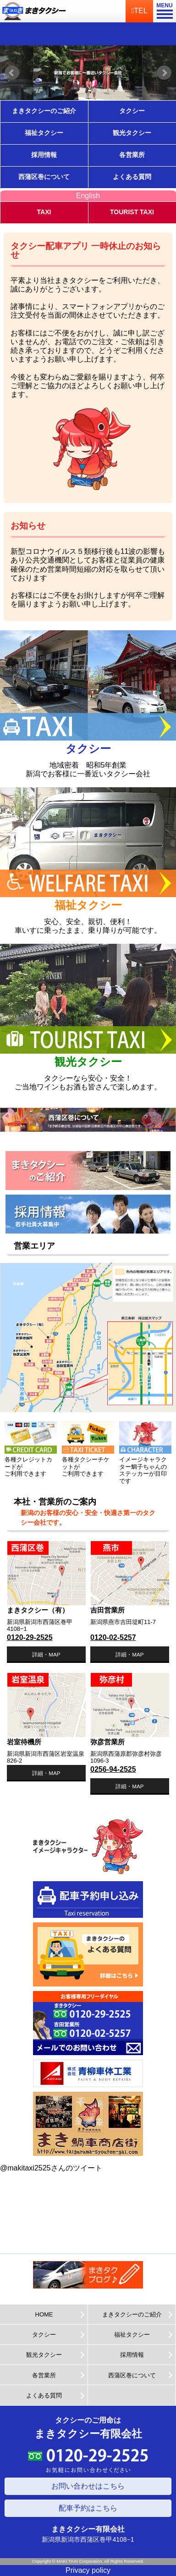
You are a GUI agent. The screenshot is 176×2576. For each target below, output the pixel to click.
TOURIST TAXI (132, 212)
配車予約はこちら (88, 2508)
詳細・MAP (46, 1654)
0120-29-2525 (30, 1637)
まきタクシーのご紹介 (44, 110)
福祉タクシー (44, 132)
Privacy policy (88, 2570)
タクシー (132, 110)
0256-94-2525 (113, 1769)
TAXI (44, 212)
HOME (44, 2314)
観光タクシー (132, 132)
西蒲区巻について (44, 176)
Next (164, 72)
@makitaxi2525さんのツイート (51, 2168)
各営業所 (132, 154)
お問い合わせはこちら (88, 2486)
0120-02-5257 (113, 1637)
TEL (139, 11)
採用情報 (44, 154)
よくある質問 (132, 176)
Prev (12, 72)
